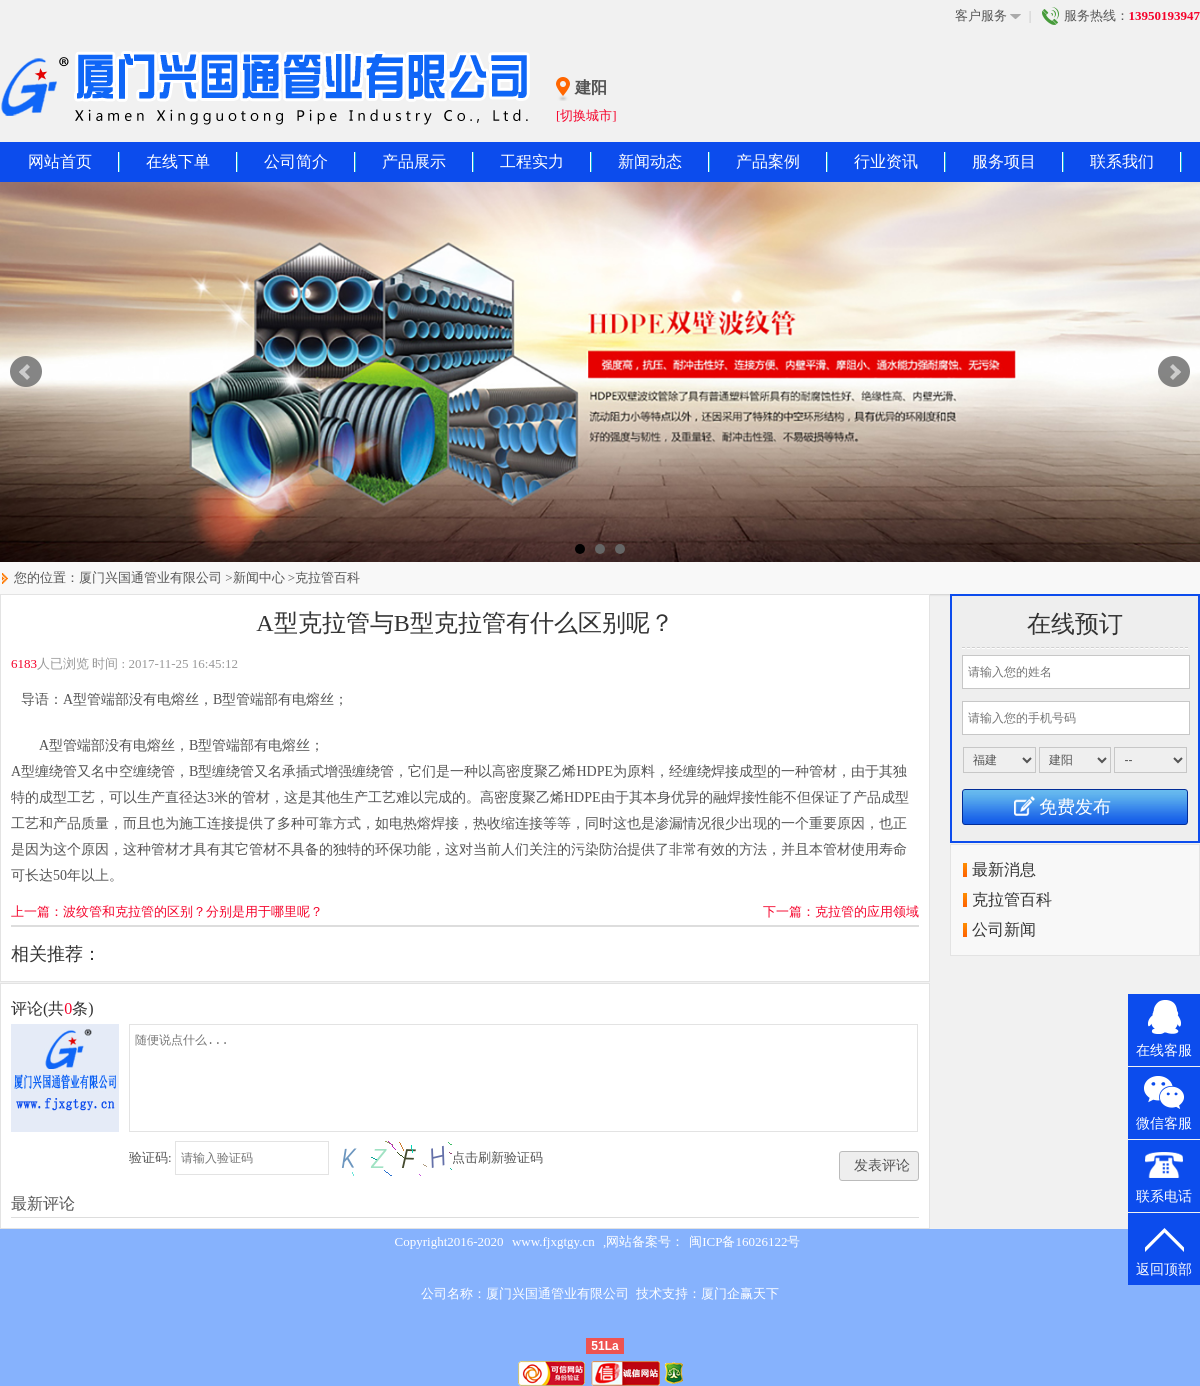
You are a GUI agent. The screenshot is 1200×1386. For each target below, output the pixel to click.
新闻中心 (259, 577)
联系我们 (1122, 161)
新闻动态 (650, 161)
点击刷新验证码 (497, 1157)
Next (1174, 372)
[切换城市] (586, 115)
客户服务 (988, 16)
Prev (26, 372)
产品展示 (414, 161)
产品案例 (768, 161)
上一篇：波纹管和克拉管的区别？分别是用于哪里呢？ (167, 911)
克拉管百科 (327, 577)
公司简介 (296, 161)
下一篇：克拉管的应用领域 (841, 911)
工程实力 (532, 161)
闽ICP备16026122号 (744, 1241)
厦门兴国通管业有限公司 (150, 577)
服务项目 (1004, 161)
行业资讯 (886, 161)
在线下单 (178, 161)
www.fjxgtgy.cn (553, 1241)
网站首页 (60, 161)
